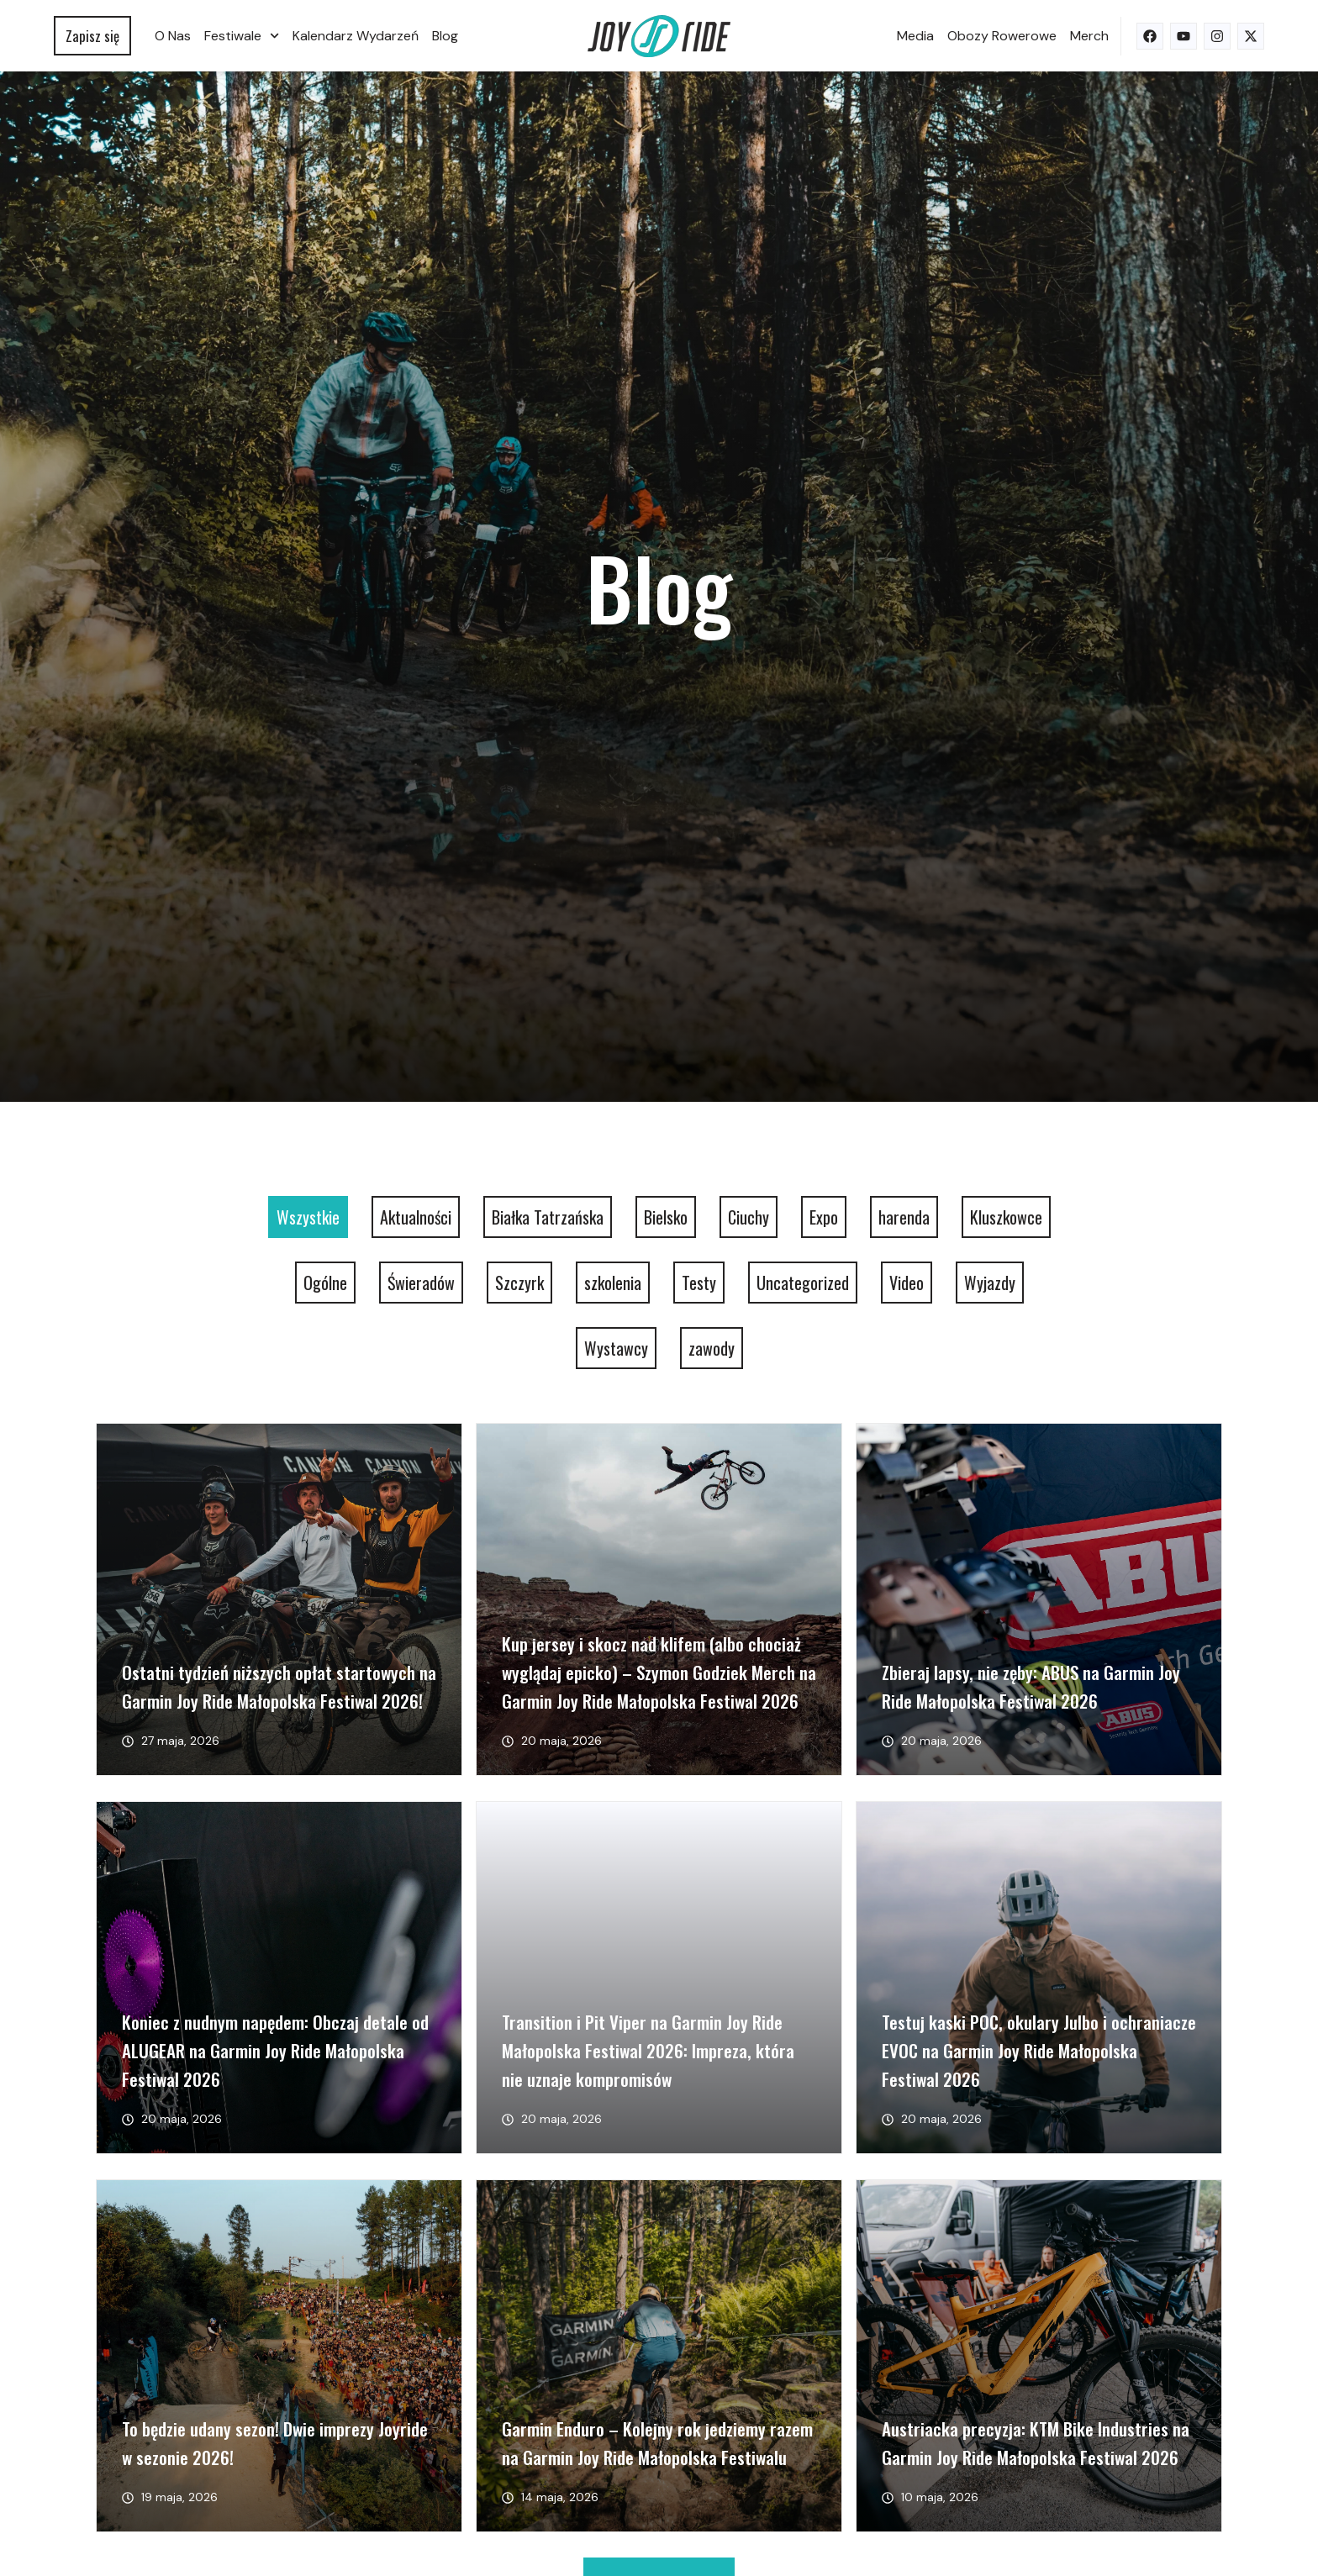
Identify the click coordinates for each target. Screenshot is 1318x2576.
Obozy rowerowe (1002, 36)
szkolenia (612, 1282)
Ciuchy (748, 1217)
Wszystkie (308, 1217)
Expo (823, 1217)
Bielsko (666, 1217)
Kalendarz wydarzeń (356, 36)
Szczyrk (519, 1282)
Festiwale (241, 36)
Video (906, 1282)
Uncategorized (803, 1282)
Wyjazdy (989, 1282)
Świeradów (421, 1282)
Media (915, 36)
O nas (173, 36)
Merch (1089, 36)
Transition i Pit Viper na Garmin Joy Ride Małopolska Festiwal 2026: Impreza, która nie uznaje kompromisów (648, 2050)
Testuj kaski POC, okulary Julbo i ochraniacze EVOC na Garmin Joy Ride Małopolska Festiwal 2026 (1039, 2050)
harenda (904, 1217)
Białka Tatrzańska (548, 1217)
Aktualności (415, 1217)
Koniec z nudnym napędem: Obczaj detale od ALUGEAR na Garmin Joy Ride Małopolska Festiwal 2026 (275, 2050)
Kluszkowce (1006, 1217)
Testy (699, 1282)
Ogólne (325, 1282)
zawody (711, 1348)
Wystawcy (616, 1348)
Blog (445, 36)
